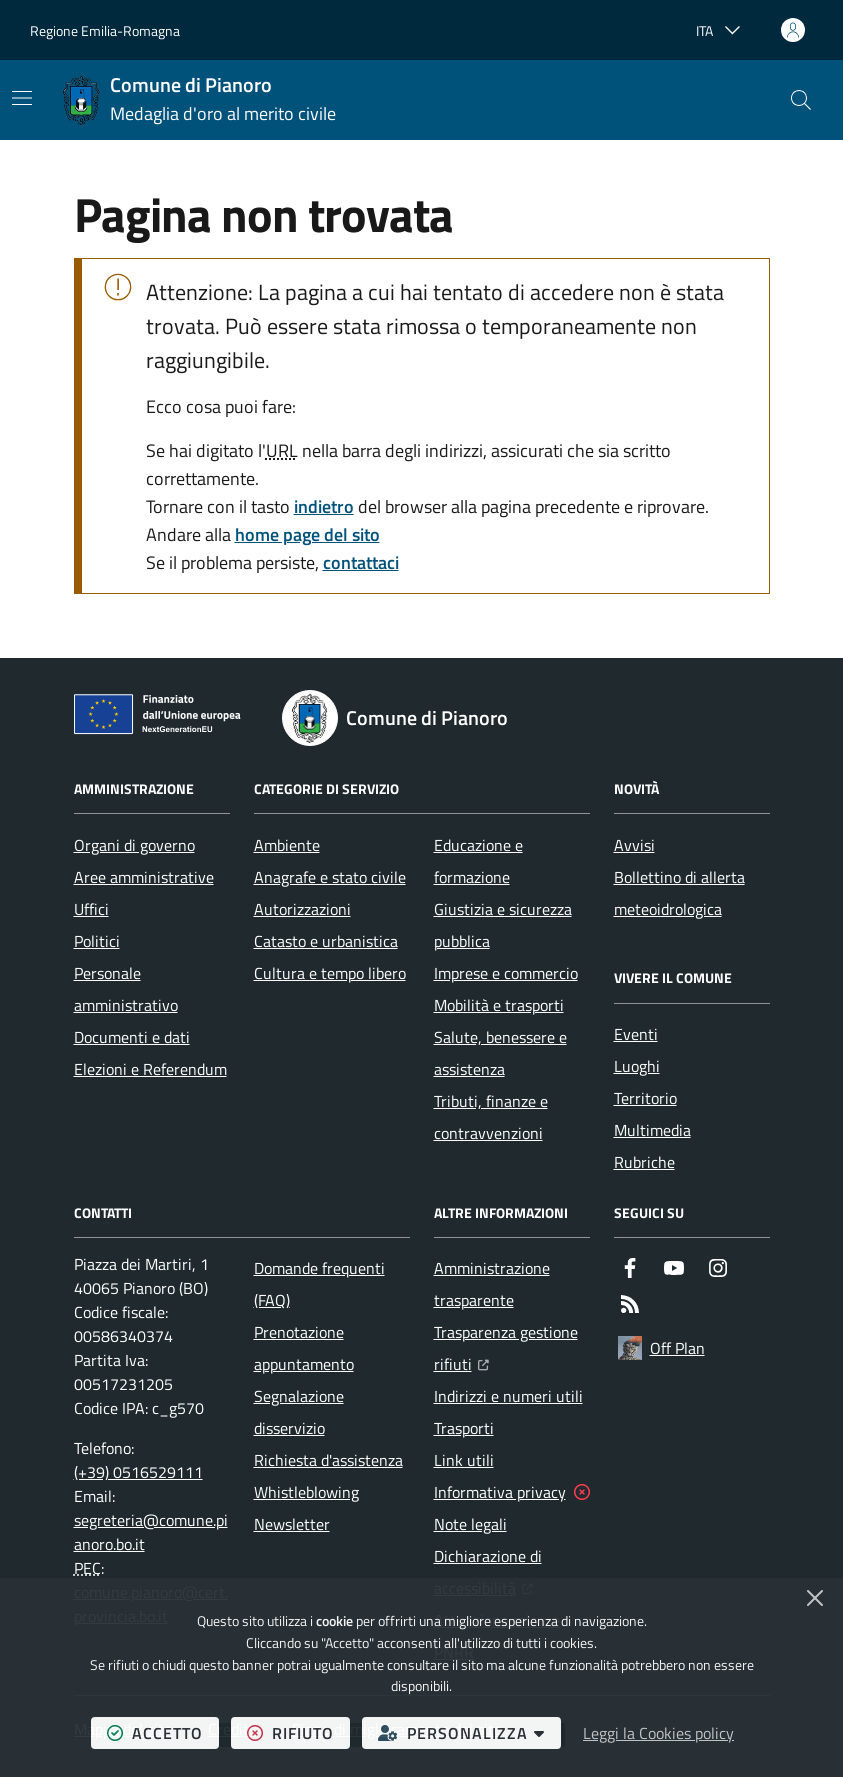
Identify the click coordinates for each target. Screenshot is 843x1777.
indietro (324, 506)
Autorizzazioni (302, 909)
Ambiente (287, 845)
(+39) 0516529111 (138, 1472)
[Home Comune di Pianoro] (199, 100)
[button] (801, 100)
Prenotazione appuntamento (304, 1348)
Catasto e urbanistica (326, 941)
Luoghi (637, 1066)
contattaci (361, 562)
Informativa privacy (500, 1492)
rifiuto (298, 1732)
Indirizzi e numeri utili (508, 1396)
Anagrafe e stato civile (330, 877)
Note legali (470, 1524)
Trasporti (464, 1428)
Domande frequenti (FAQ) (319, 1284)
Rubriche (644, 1162)
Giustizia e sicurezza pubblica (503, 925)
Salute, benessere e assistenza (500, 1053)
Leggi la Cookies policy (658, 1733)
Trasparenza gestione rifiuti (512, 1348)
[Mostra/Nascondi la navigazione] (22, 98)
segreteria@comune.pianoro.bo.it (151, 1532)
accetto (163, 1732)
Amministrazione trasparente (492, 1284)
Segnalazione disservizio (299, 1412)
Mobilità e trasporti (499, 1005)
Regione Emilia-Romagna (105, 30)
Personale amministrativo (126, 989)
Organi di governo (134, 845)
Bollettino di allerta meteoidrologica (679, 893)
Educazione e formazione (478, 861)
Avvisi (634, 845)
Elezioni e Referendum (150, 1069)
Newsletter (292, 1524)
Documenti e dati (132, 1037)
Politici (97, 941)
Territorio (645, 1098)
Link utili (464, 1460)
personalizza (469, 1732)
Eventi (636, 1034)
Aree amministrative (144, 877)
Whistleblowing (306, 1492)
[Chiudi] (815, 1598)
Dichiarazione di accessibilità (512, 1572)
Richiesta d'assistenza (328, 1460)
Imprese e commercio (506, 973)
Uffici (91, 909)
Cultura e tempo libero (330, 973)
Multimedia (652, 1130)
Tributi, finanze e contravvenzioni (491, 1117)
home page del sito (307, 534)
